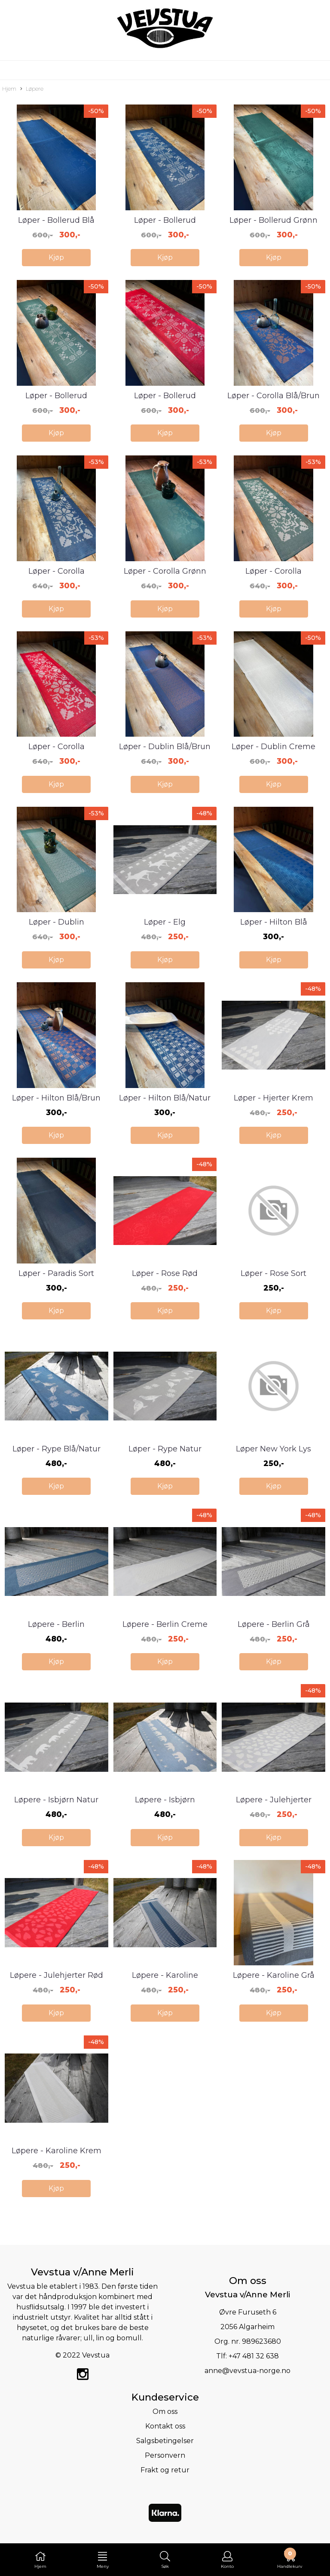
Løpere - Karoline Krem (56, 2150)
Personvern (165, 2455)
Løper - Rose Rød (165, 1273)
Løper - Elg (165, 922)
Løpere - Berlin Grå (274, 1624)
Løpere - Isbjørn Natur (56, 1799)
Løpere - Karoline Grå (274, 1975)
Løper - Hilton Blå (273, 922)
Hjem (9, 89)
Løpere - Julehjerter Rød (56, 1975)
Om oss (165, 2411)
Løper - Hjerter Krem (273, 1098)
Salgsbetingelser (165, 2441)
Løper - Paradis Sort (56, 1273)
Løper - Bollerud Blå (56, 220)
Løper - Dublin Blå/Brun (165, 746)
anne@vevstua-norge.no (247, 2371)
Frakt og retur (165, 2470)
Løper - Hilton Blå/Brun (56, 1098)
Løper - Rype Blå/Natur (56, 1449)
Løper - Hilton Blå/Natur (165, 1098)
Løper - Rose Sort (273, 1273)
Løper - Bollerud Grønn (273, 220)
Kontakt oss (165, 2426)
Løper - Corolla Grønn (165, 571)
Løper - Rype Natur (165, 1449)
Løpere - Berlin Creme (165, 1624)
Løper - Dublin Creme (273, 746)
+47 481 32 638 (254, 2356)
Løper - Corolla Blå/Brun (273, 395)
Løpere (31, 89)
